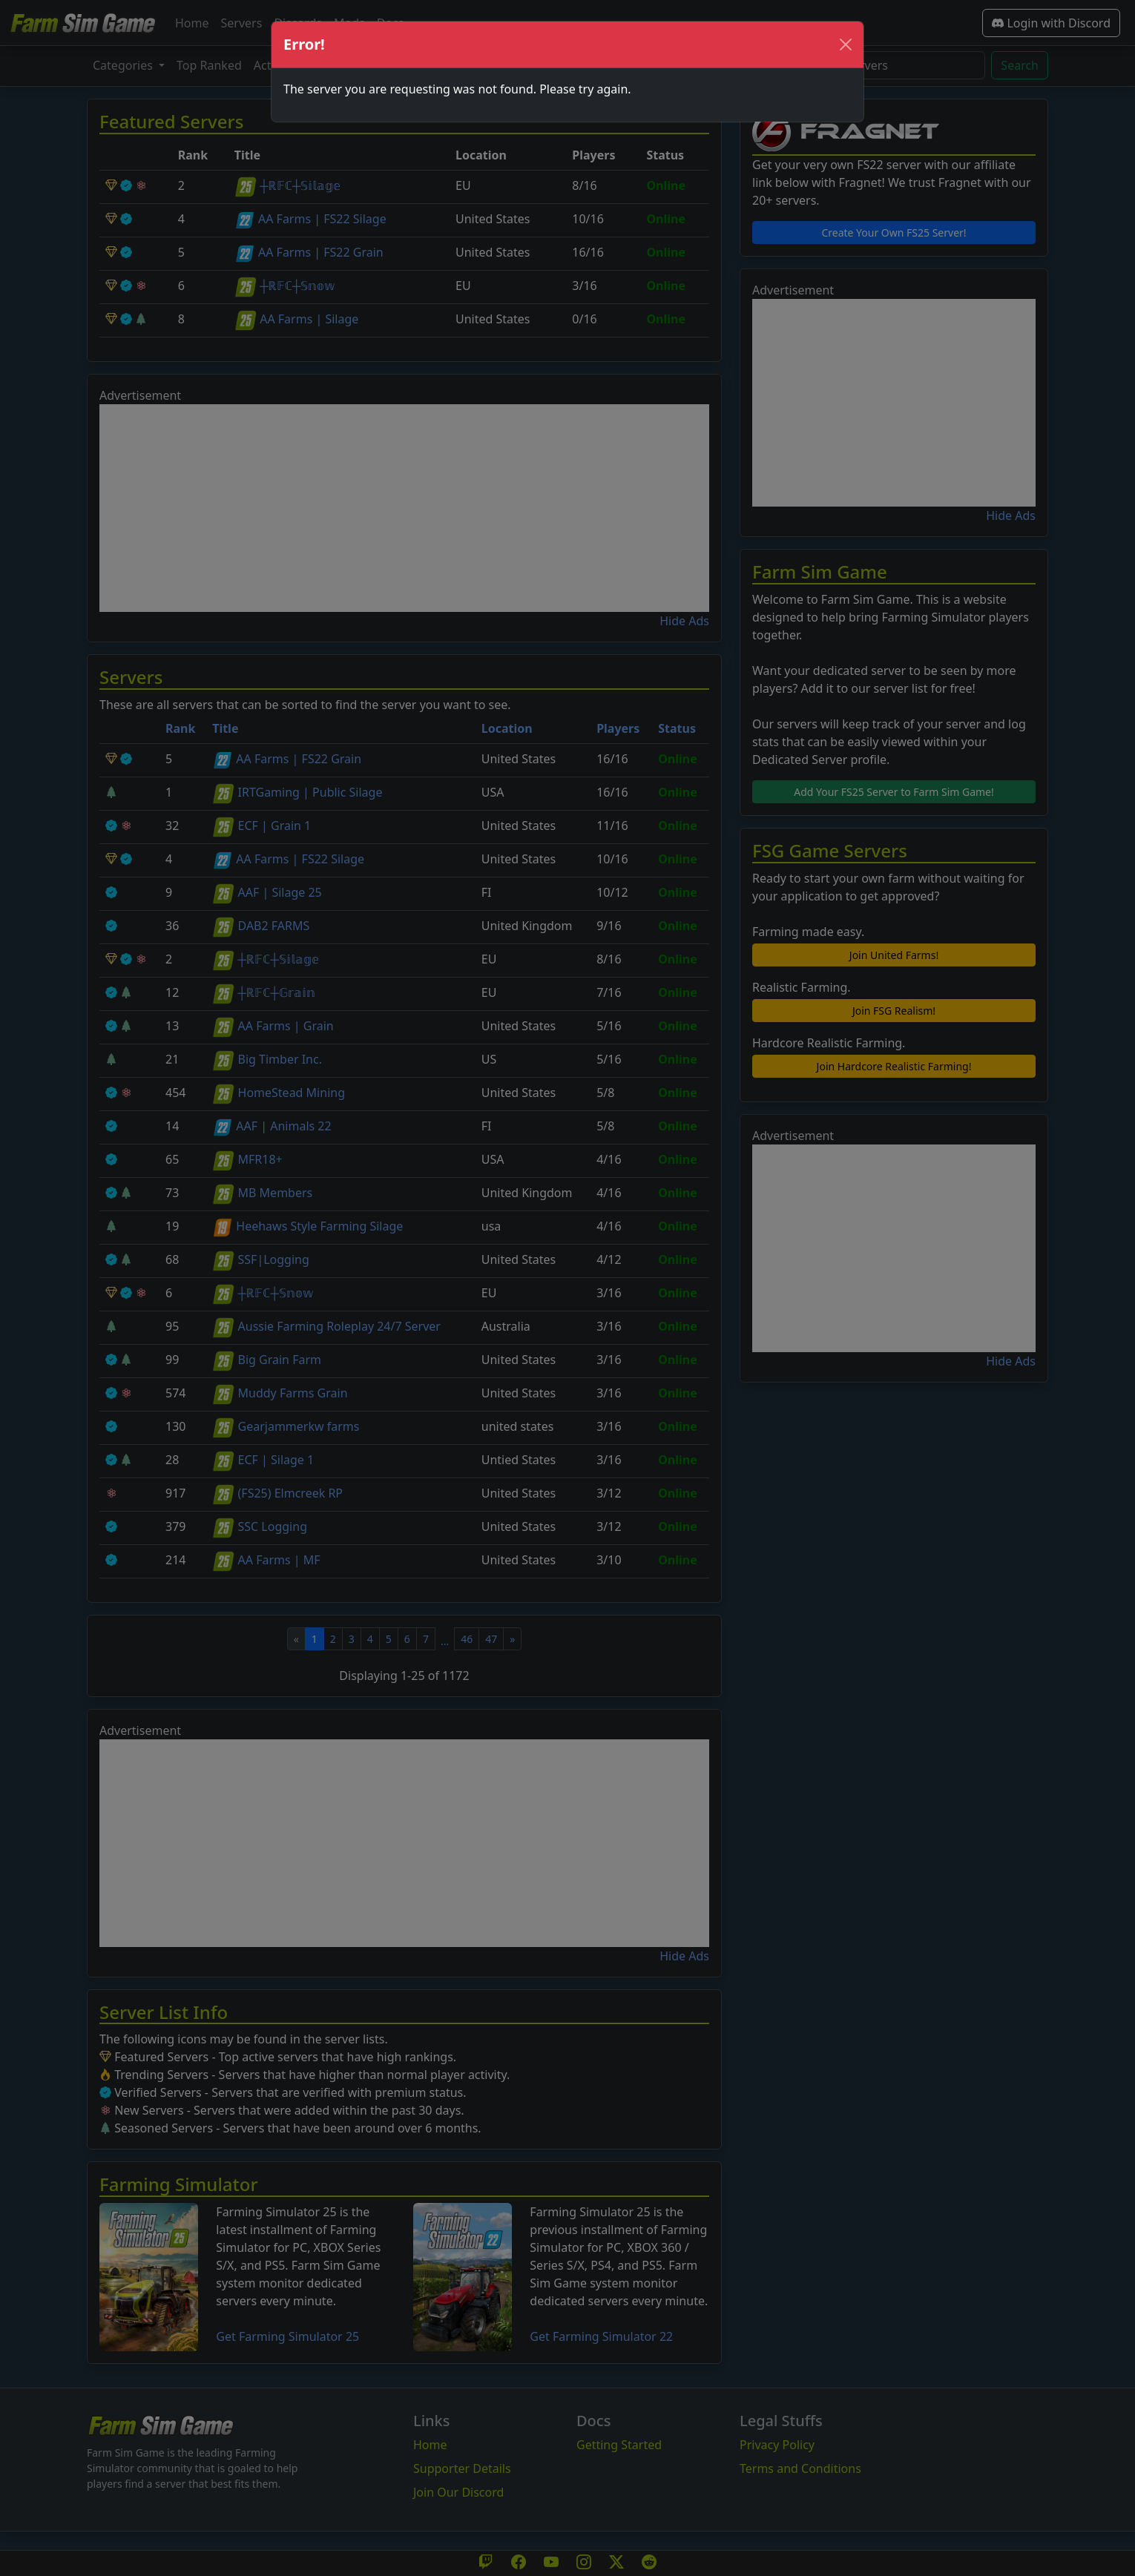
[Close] (846, 44)
